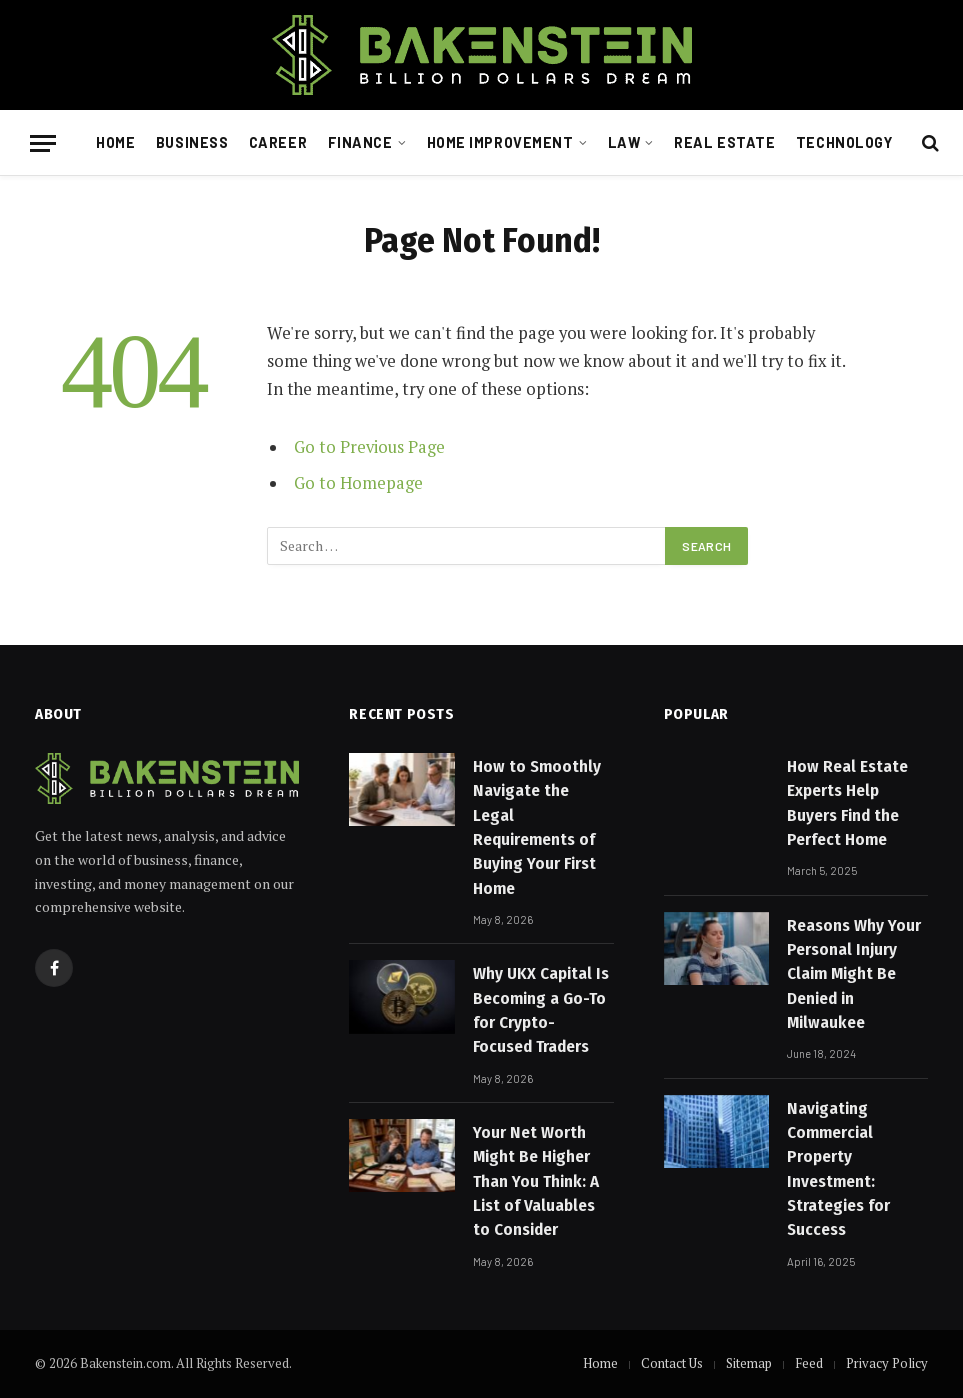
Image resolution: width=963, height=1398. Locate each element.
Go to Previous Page (369, 447)
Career (278, 142)
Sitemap (749, 1363)
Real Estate (724, 142)
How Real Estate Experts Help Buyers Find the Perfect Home (847, 803)
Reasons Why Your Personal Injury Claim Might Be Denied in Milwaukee (854, 974)
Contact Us (672, 1363)
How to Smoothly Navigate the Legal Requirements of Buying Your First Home (537, 827)
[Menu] (43, 143)
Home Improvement (500, 142)
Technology (844, 142)
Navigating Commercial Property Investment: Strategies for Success (838, 1169)
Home (115, 142)
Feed (809, 1363)
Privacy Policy (887, 1363)
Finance (360, 142)
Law (624, 142)
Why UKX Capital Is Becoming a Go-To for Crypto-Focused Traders (541, 1010)
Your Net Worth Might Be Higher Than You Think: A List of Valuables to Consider (536, 1181)
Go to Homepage (358, 483)
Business (192, 142)
